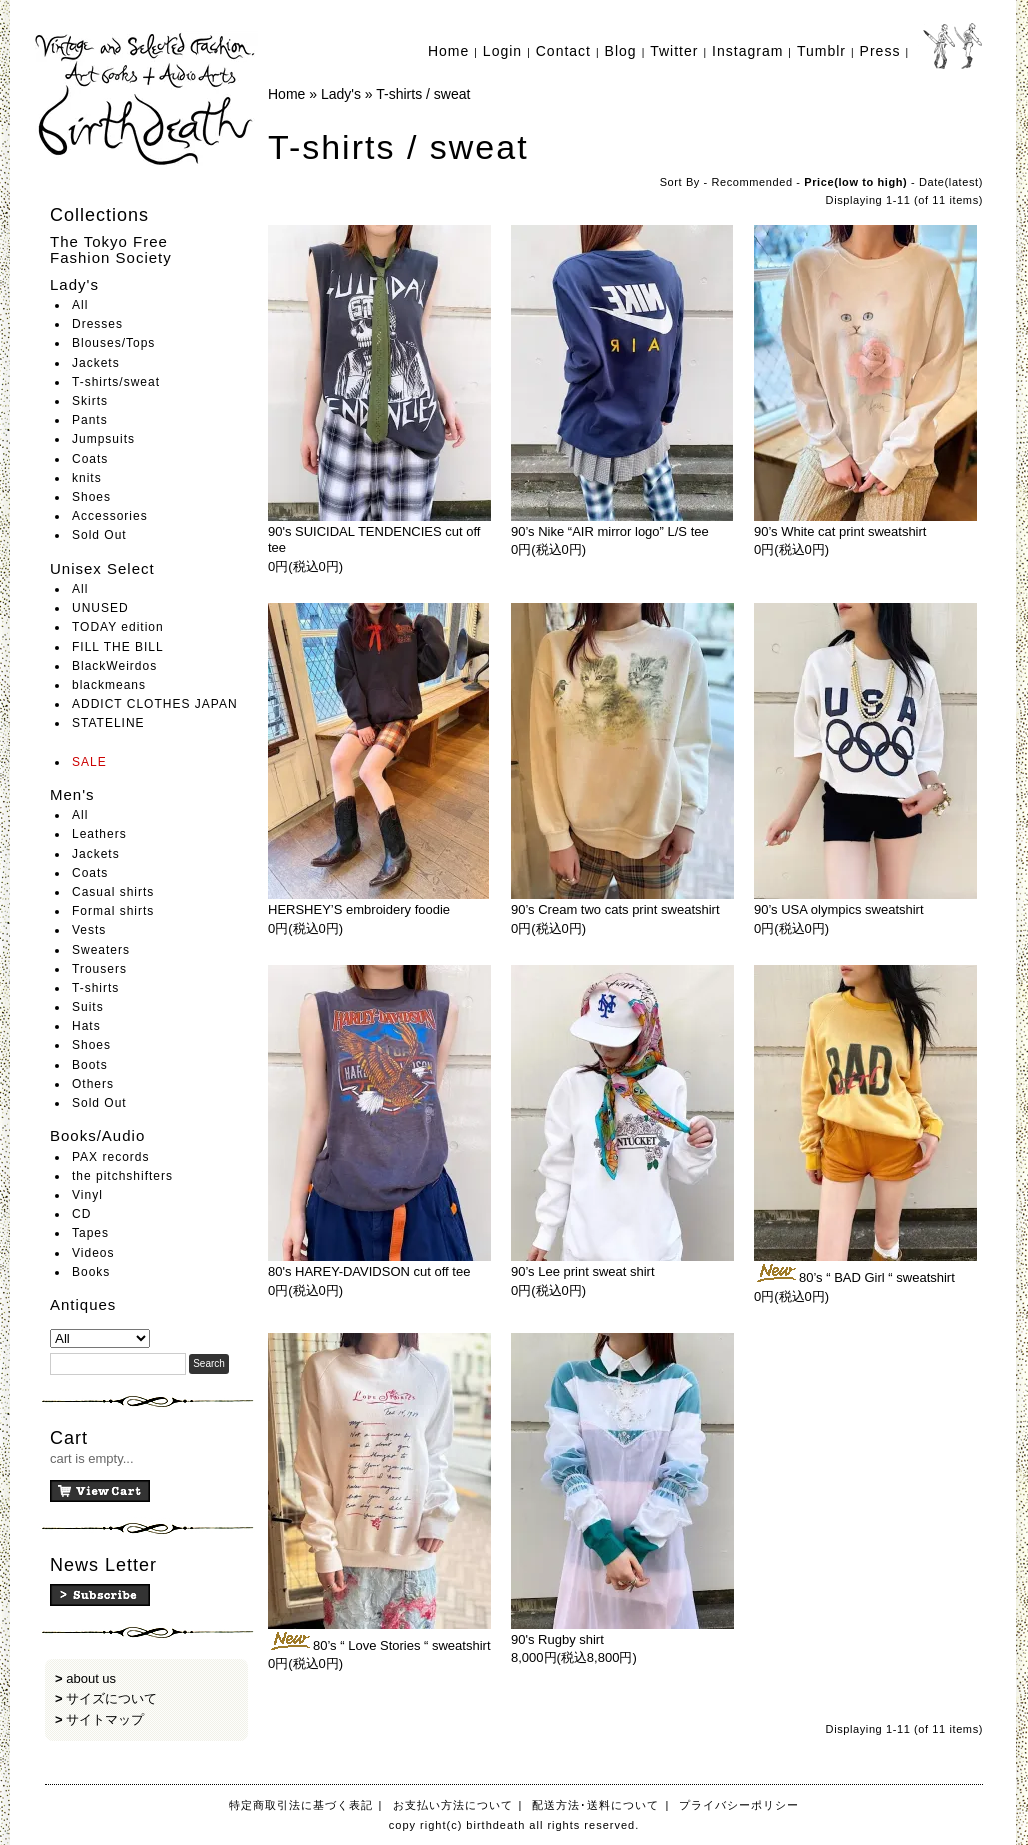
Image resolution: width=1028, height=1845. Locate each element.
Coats (90, 459)
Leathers (99, 834)
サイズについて (111, 1698)
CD (81, 1214)
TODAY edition (118, 627)
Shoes (91, 497)
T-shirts (95, 988)
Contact (563, 51)
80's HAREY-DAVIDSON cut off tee (369, 1271)
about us (91, 1678)
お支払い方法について (453, 1805)
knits (87, 478)
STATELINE (108, 723)
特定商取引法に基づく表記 (301, 1805)
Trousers (99, 969)
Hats (86, 1026)
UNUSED (100, 608)
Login (502, 51)
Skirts (90, 401)
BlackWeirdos (114, 666)
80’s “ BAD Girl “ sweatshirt (854, 1277)
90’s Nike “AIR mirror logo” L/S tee (610, 531)
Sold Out (99, 535)
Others (93, 1084)
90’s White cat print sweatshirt (840, 531)
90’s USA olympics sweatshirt (839, 909)
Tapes (90, 1233)
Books (91, 1272)
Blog (621, 51)
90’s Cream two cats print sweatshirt (615, 909)
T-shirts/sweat (116, 382)
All (80, 305)
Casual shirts (113, 892)
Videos (93, 1253)
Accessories (110, 516)
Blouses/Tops (113, 343)
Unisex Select (102, 568)
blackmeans (109, 685)
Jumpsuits (103, 439)
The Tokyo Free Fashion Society (111, 250)
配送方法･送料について (595, 1805)
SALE (89, 762)
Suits (88, 1007)
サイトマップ (105, 1719)
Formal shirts (113, 911)
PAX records (110, 1157)
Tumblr (821, 51)
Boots (90, 1065)
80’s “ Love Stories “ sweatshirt (379, 1645)
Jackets (96, 363)
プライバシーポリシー (739, 1805)
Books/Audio (97, 1135)
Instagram (747, 51)
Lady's (74, 284)
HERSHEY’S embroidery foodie (359, 909)
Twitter (674, 51)
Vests (89, 930)
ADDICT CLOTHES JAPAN (155, 704)
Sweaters (101, 950)
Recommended (752, 182)
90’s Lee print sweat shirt (583, 1271)
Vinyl (87, 1195)
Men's (72, 794)
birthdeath (146, 100)
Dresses (97, 324)
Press (880, 51)
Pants (90, 420)
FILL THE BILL (118, 647)
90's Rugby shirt (557, 1639)
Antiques (83, 1304)
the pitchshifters (122, 1176)
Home (448, 51)
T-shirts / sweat (423, 94)
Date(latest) (951, 182)
